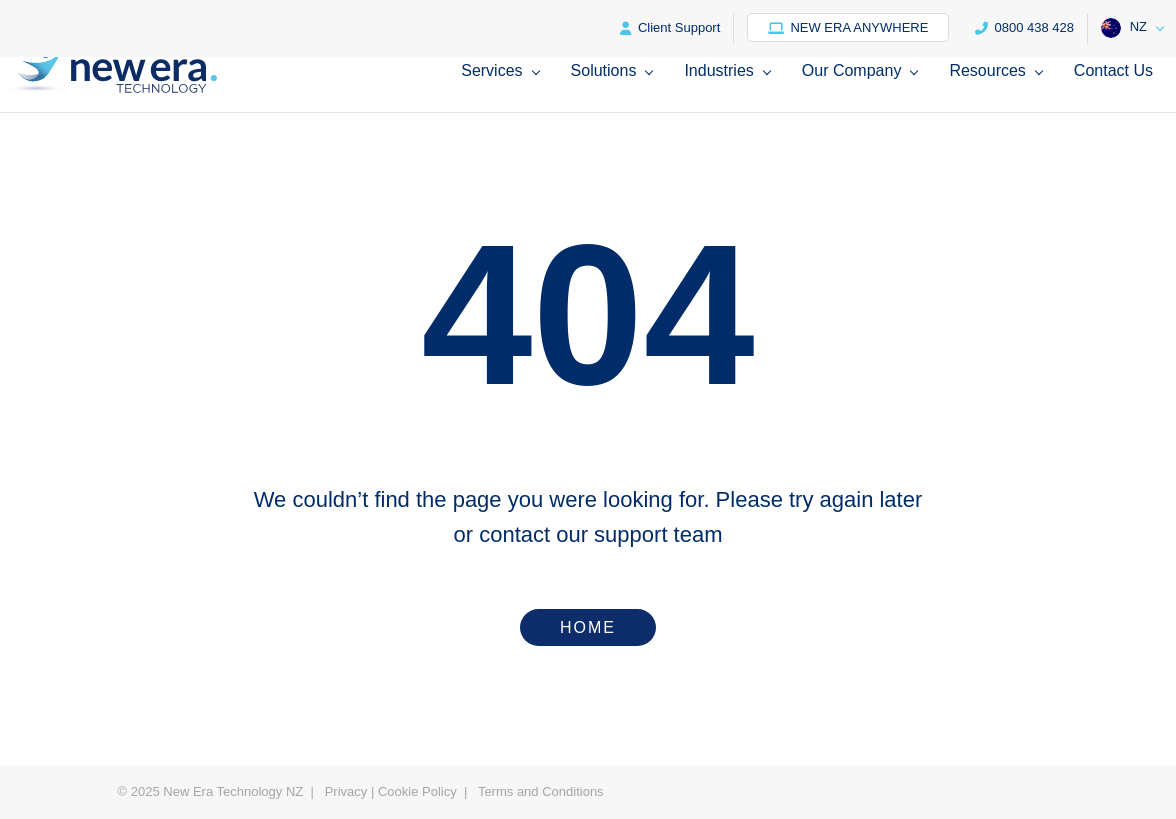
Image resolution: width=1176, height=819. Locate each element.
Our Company (852, 71)
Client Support (670, 27)
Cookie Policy (417, 791)
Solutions (604, 71)
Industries (718, 71)
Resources (987, 71)
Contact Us (1113, 71)
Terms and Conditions (541, 791)
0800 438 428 (1024, 27)
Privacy (346, 791)
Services (491, 71)
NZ (1124, 28)
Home (588, 627)
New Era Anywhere (848, 27)
